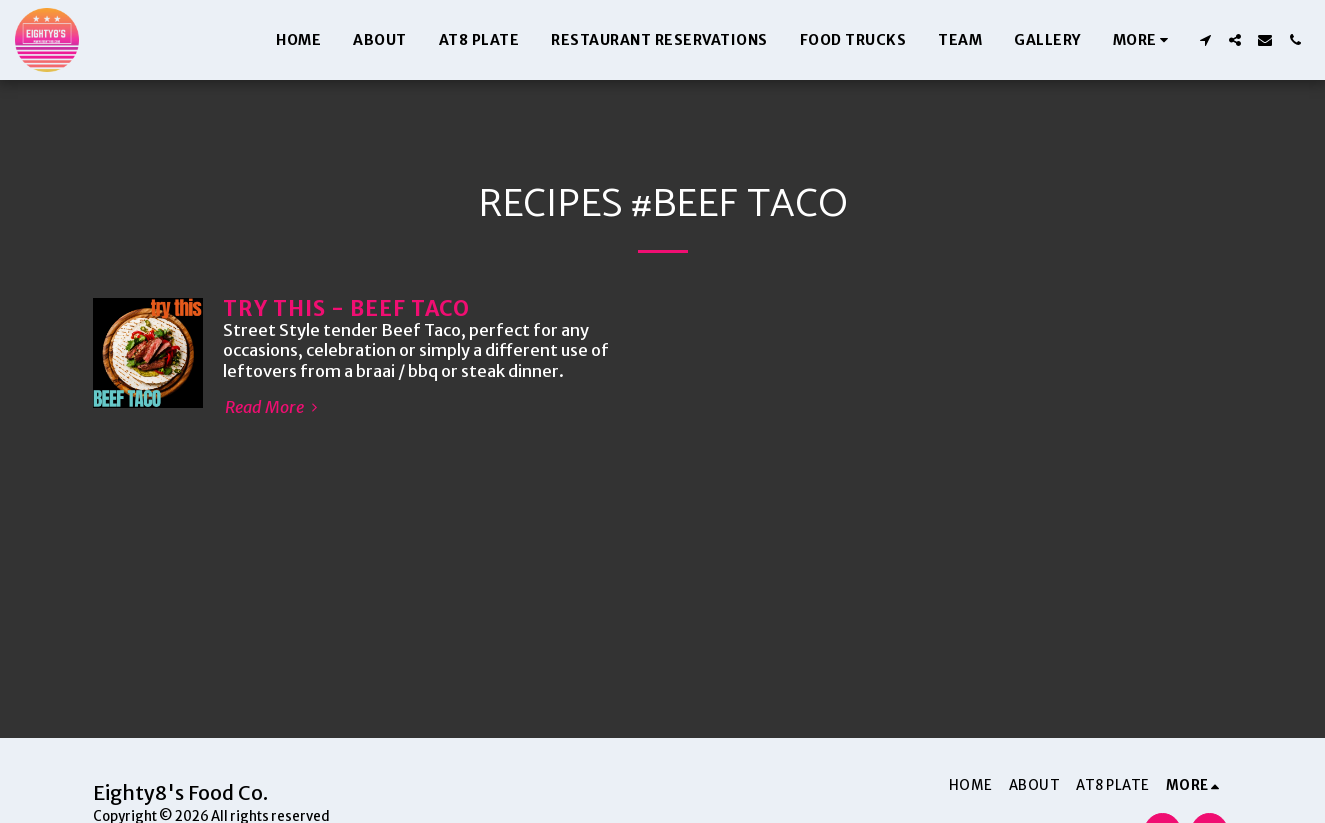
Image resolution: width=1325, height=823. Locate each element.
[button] (1205, 40)
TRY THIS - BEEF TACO (346, 309)
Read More (274, 408)
